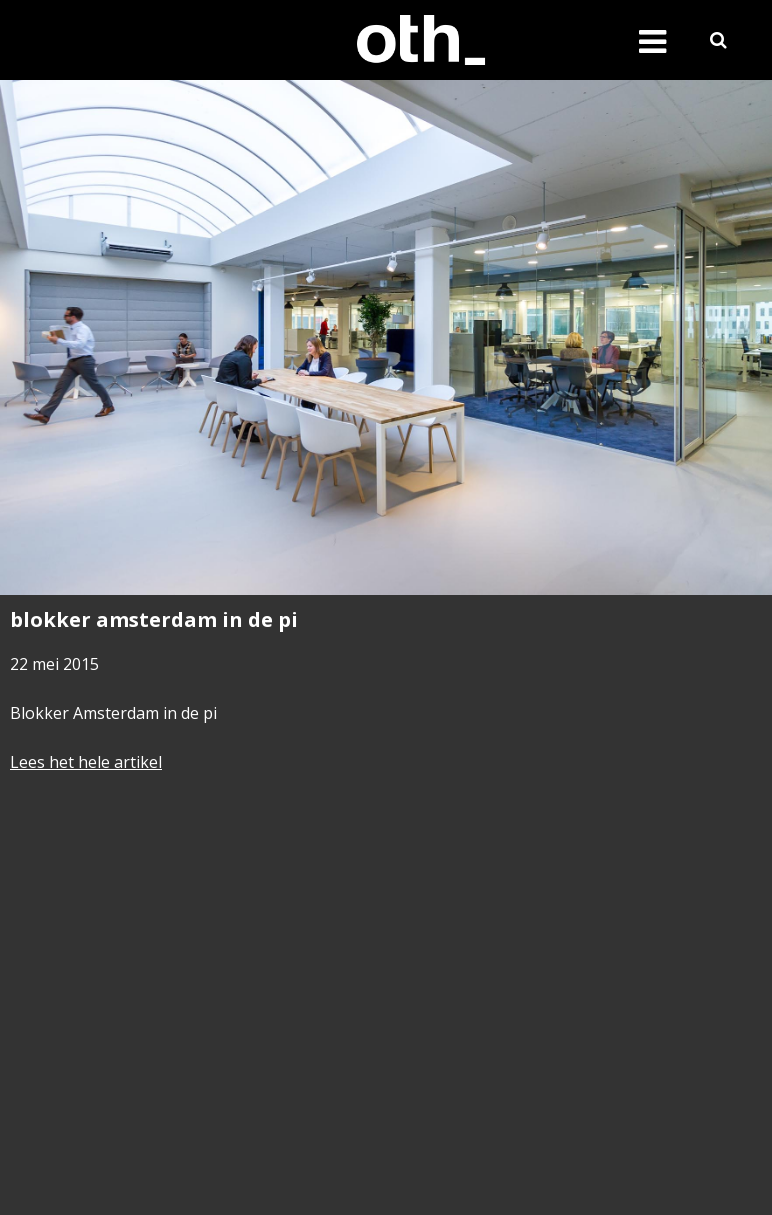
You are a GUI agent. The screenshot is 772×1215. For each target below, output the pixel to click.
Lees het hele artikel (86, 762)
